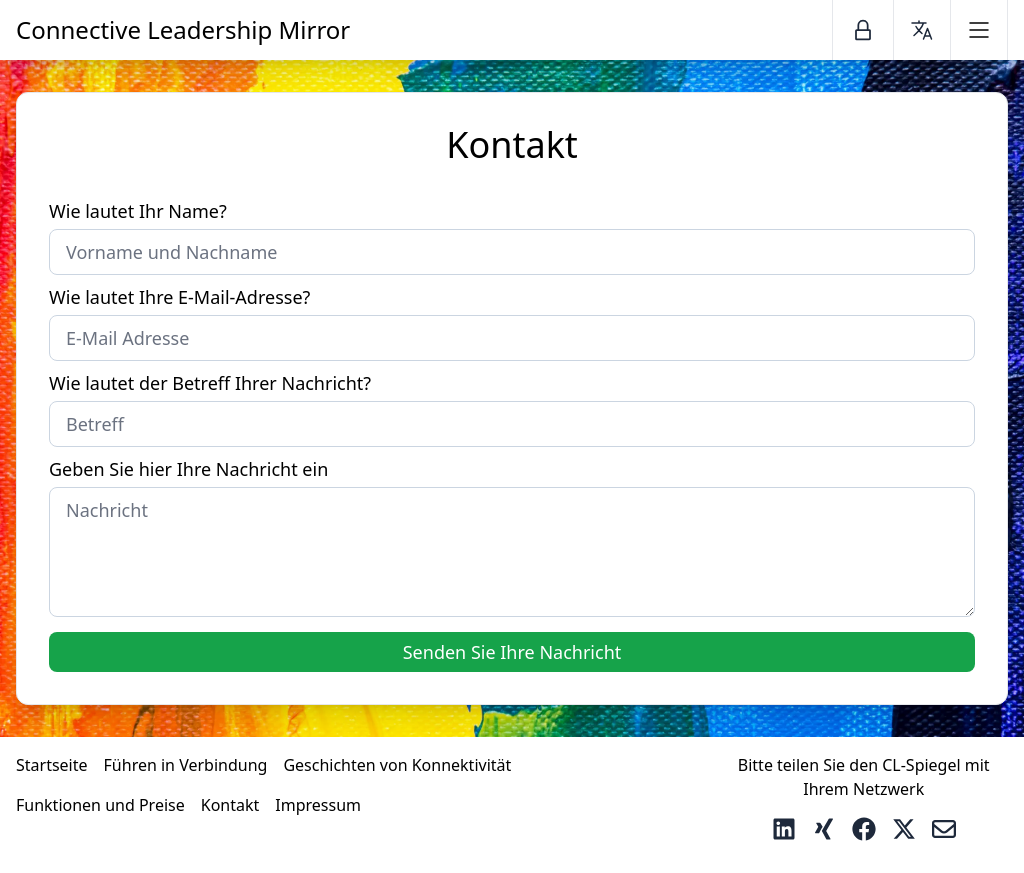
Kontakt (230, 805)
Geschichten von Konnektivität (397, 765)
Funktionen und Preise (100, 805)
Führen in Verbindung (186, 765)
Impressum (318, 805)
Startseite (52, 765)
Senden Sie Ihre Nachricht (512, 652)
